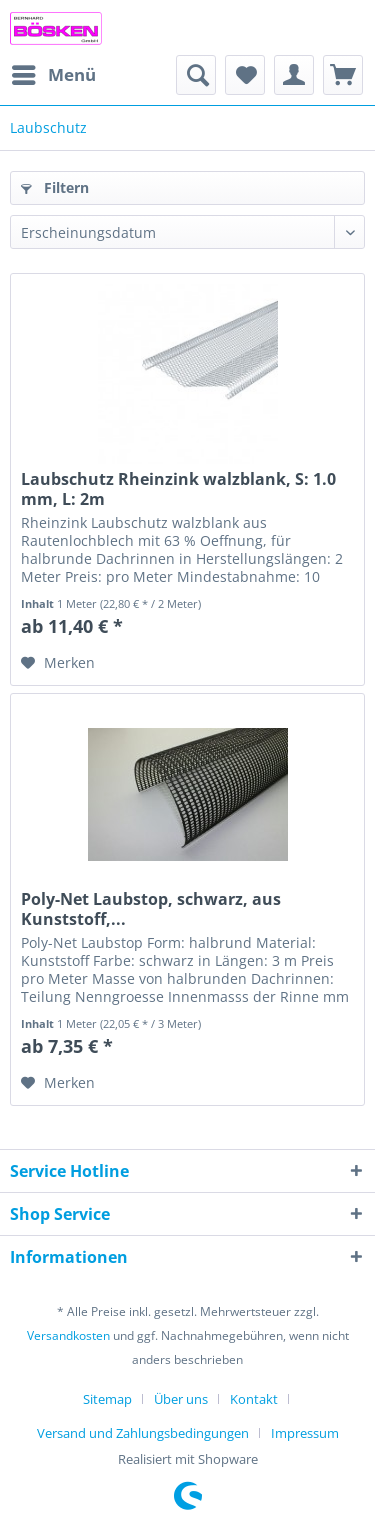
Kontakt (254, 1399)
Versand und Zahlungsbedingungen (143, 1433)
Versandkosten (68, 1335)
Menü (54, 72)
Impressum (305, 1433)
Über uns (181, 1399)
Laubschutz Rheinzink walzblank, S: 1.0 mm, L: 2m (178, 489)
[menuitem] (53, 75)
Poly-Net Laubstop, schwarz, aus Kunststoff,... (151, 909)
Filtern (55, 187)
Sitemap (107, 1399)
